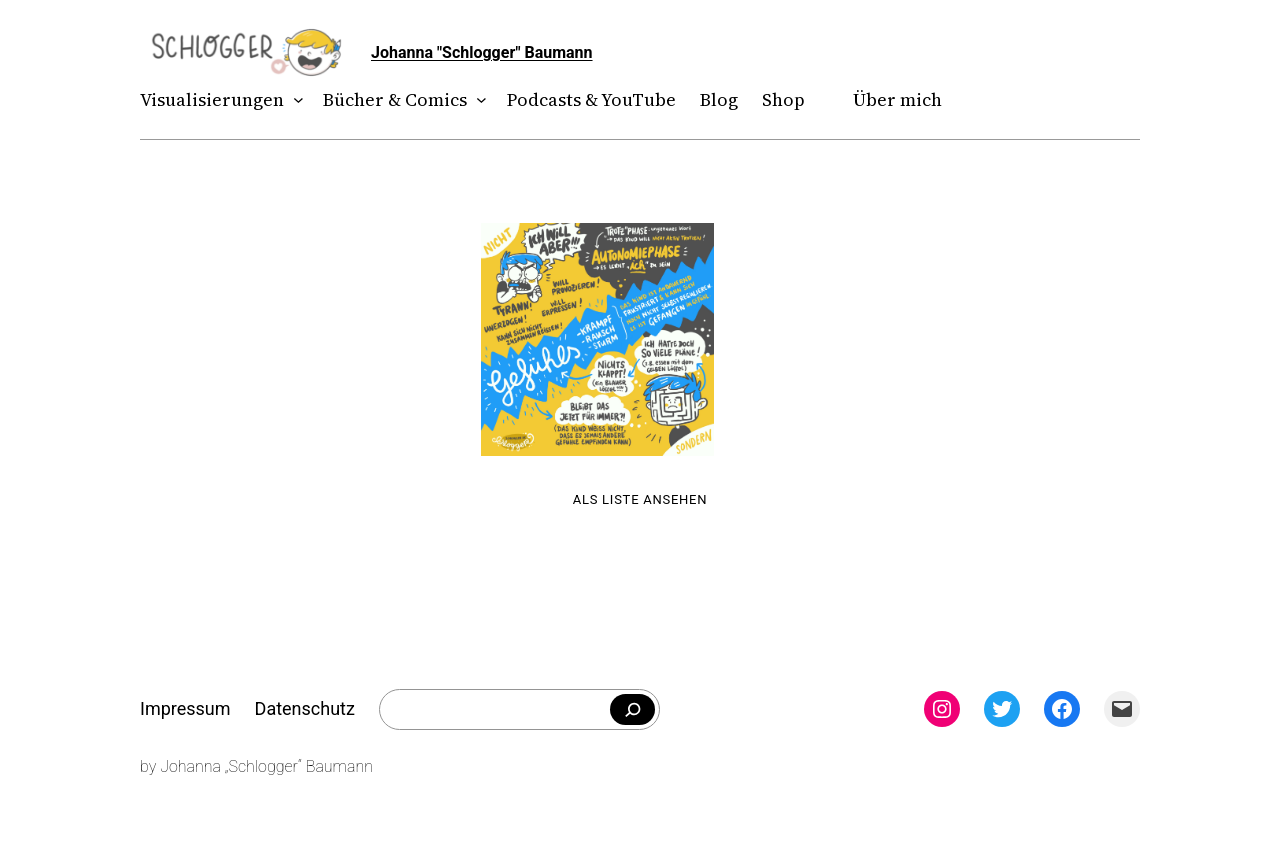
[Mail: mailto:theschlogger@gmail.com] (1122, 709)
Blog (719, 99)
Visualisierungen (212, 99)
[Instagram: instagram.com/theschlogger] (942, 709)
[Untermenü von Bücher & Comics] (477, 100)
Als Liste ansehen (640, 499)
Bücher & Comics (395, 99)
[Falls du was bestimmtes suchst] (632, 710)
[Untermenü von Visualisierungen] (294, 100)
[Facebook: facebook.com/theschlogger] (1062, 709)
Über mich (897, 99)
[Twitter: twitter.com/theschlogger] (1002, 709)
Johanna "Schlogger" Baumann (482, 52)
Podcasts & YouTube (591, 99)
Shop (783, 99)
